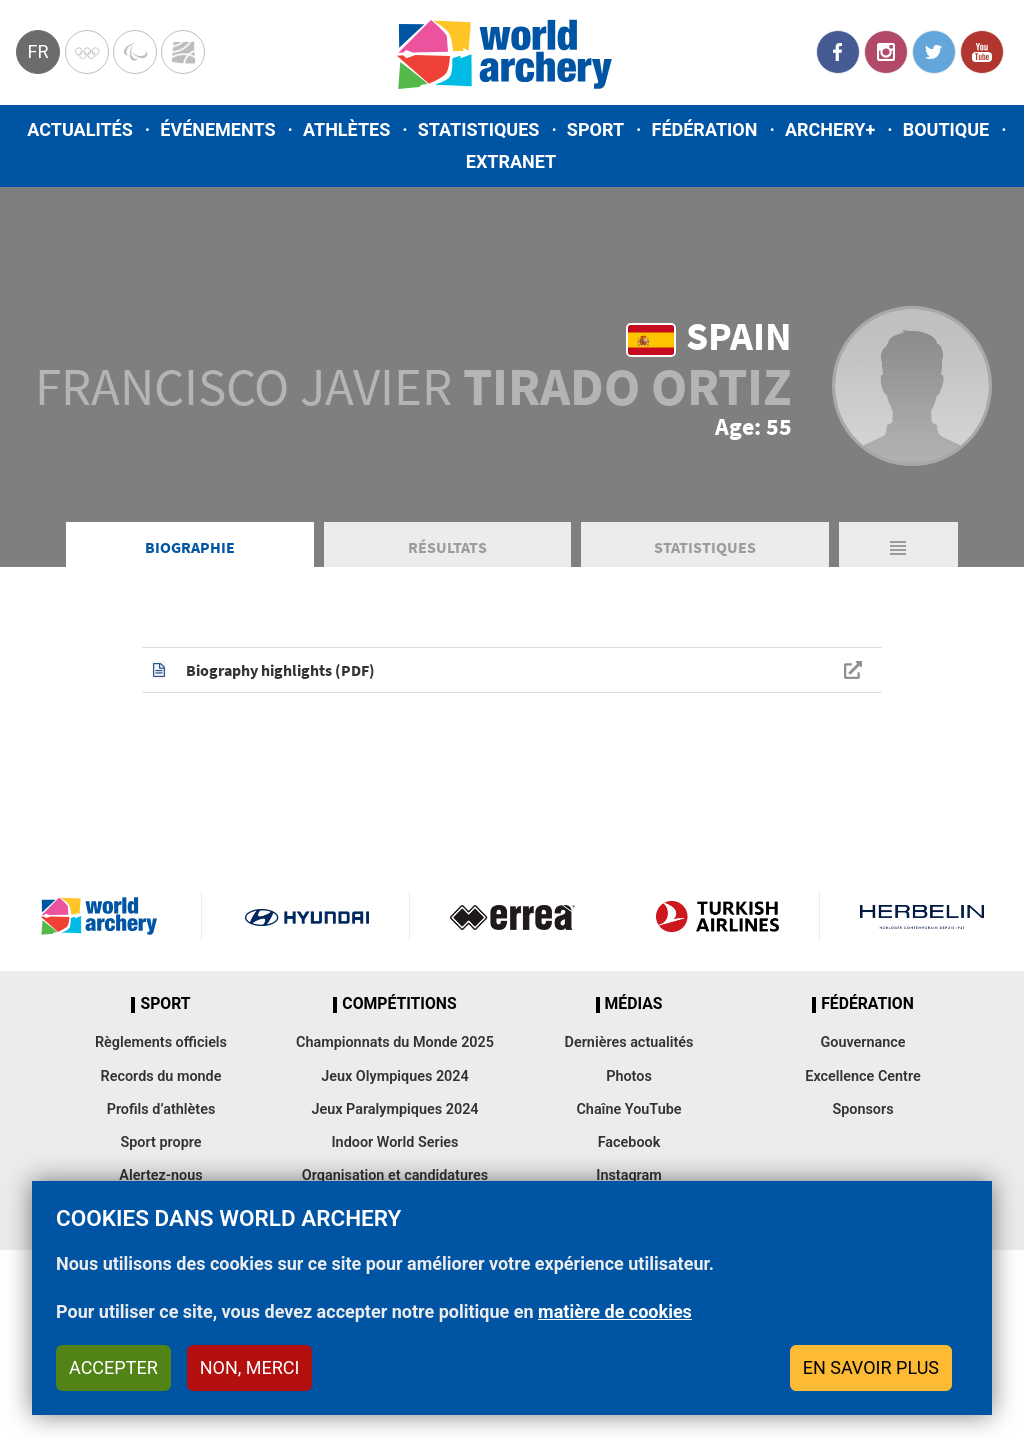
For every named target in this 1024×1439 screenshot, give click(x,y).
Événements (217, 129)
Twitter (934, 52)
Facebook (838, 52)
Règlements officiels (161, 1042)
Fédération (705, 129)
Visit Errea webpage (512, 916)
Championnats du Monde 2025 (395, 1042)
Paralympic (135, 52)
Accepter (113, 1367)
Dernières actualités (629, 1042)
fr (37, 51)
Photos (629, 1076)
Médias (634, 1004)
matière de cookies (615, 1311)
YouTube (982, 52)
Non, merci (250, 1367)
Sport (595, 129)
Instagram (886, 52)
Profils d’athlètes (161, 1109)
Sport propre (160, 1142)
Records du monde (161, 1076)
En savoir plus (871, 1367)
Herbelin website (922, 916)
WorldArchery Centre (183, 52)
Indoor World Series (394, 1142)
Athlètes (346, 129)
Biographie (190, 547)
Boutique (946, 129)
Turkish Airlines (717, 916)
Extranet (511, 161)
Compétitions (399, 1004)
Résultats (447, 547)
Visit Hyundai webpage (307, 916)
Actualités (80, 129)
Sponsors (862, 1109)
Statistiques (479, 129)
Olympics (87, 52)
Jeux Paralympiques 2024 (394, 1109)
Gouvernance (862, 1042)
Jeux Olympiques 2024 (395, 1076)
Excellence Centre (862, 1076)
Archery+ (830, 129)
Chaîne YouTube (628, 1109)
